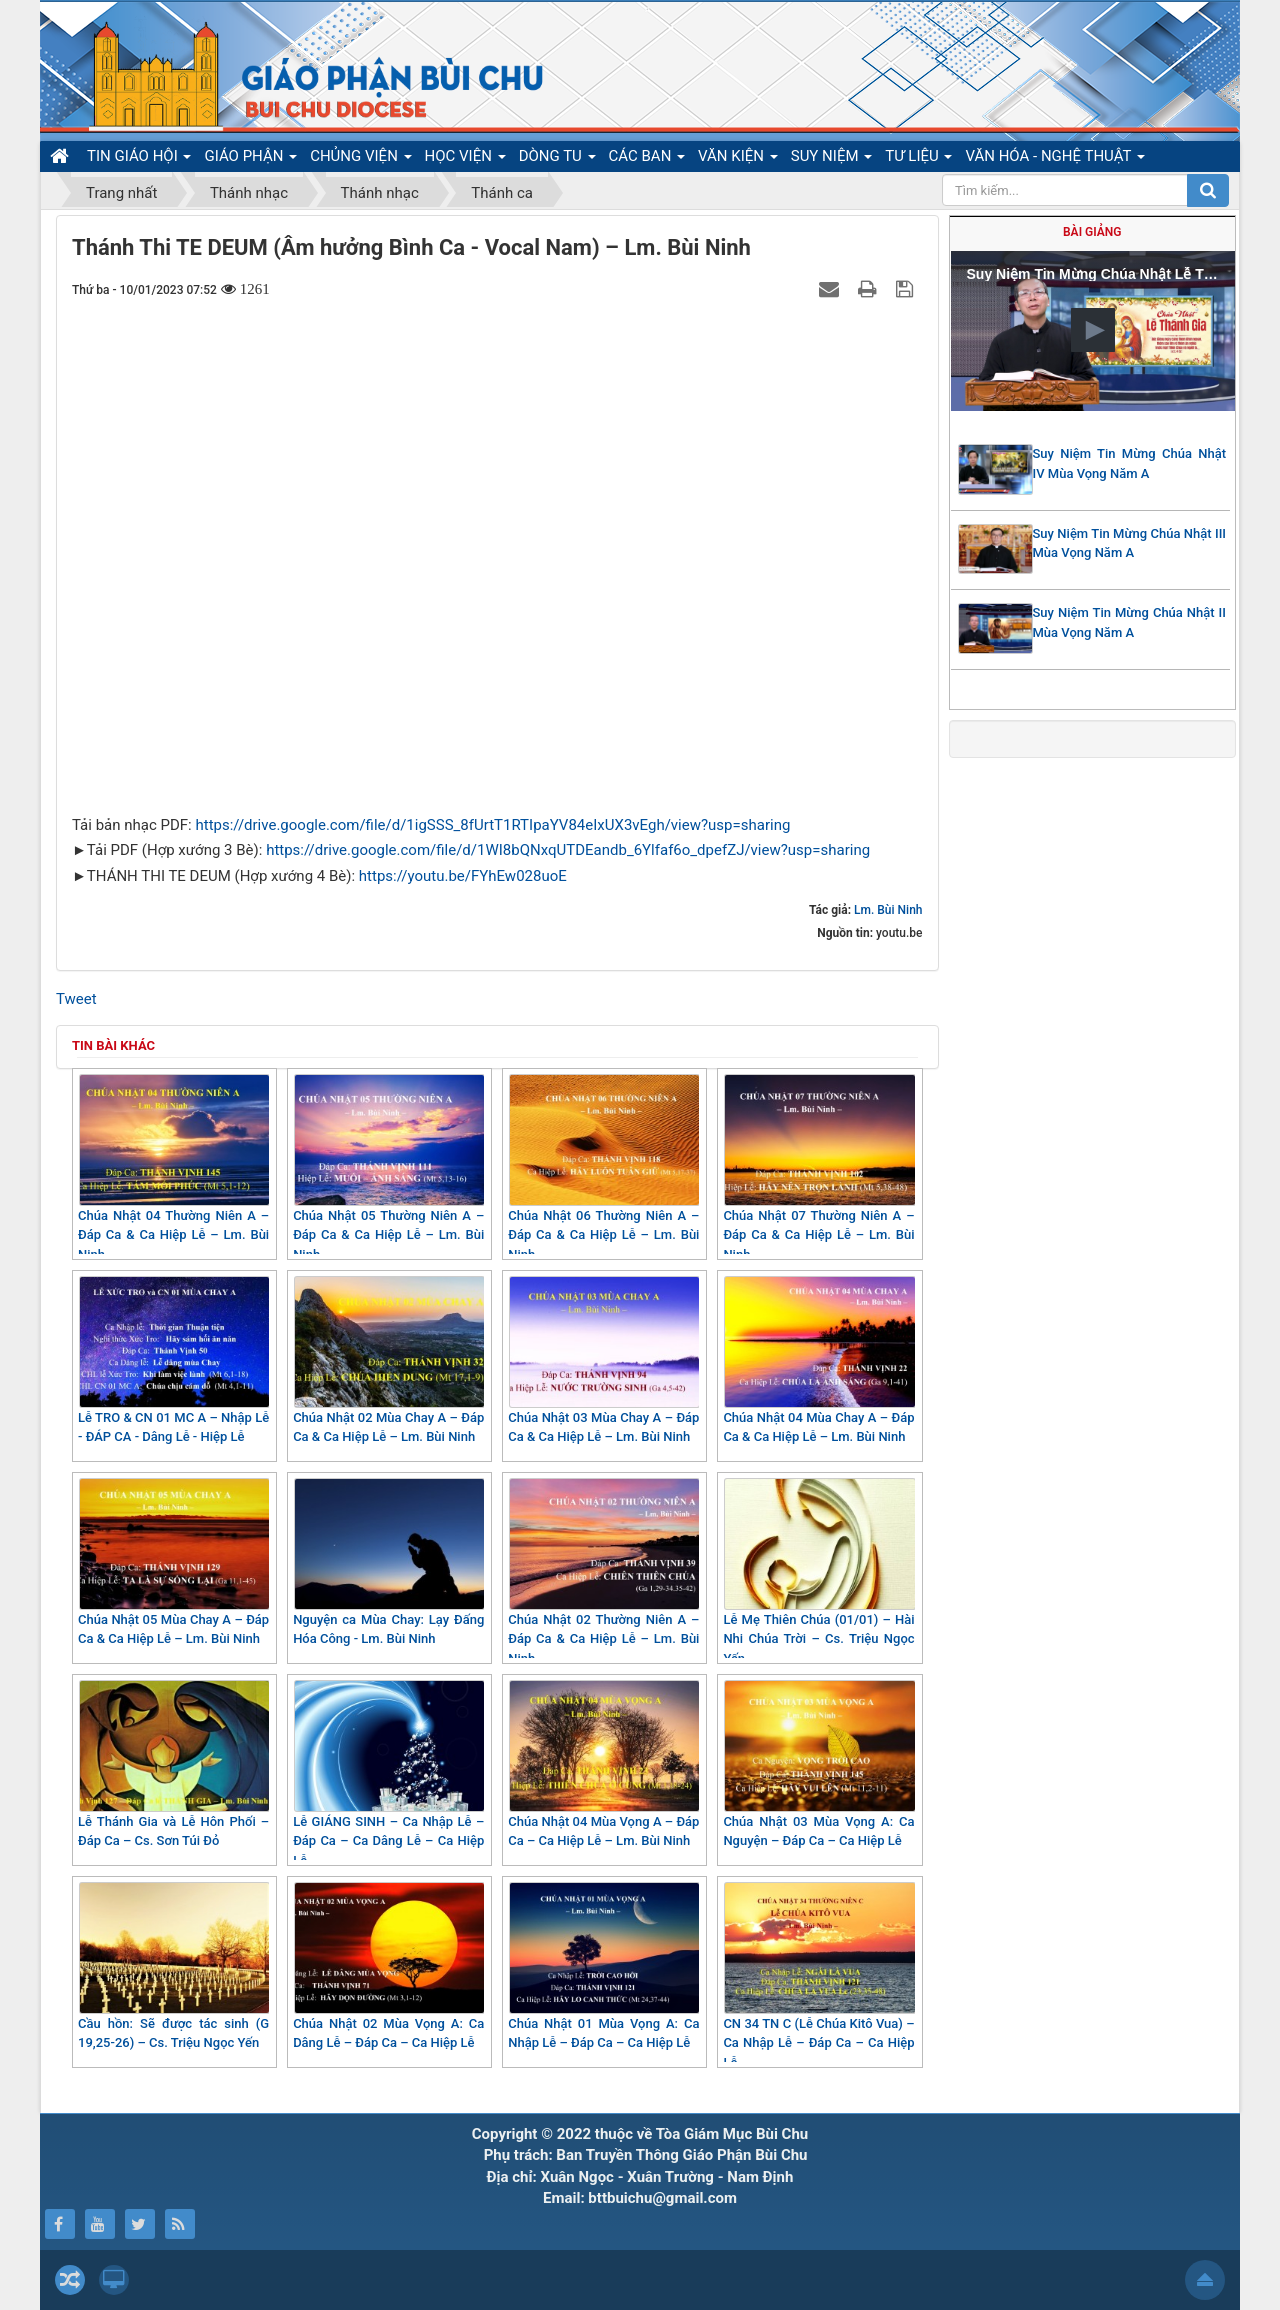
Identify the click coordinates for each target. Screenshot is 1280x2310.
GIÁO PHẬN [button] (250, 159)
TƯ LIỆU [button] (918, 159)
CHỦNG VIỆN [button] (360, 159)
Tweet (76, 999)
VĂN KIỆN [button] (738, 159)
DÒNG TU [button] (557, 159)
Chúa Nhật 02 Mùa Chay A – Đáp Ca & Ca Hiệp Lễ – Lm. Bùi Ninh (388, 1360)
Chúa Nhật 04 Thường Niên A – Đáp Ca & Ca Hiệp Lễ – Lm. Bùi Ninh (173, 1168)
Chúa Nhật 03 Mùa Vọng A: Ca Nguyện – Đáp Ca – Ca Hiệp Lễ (818, 1764)
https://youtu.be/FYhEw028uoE (463, 876)
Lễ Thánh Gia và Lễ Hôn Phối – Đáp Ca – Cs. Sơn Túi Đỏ (173, 1764)
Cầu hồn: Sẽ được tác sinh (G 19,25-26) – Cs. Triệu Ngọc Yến (173, 1966)
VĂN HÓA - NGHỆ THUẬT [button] (1054, 159)
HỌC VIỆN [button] (465, 159)
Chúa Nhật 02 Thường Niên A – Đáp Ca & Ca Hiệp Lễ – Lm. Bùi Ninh (603, 1572)
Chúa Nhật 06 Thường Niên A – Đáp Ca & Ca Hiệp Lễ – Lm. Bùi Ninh (603, 1168)
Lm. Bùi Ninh (888, 910)
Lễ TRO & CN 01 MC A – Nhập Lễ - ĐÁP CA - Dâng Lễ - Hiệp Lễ (173, 1360)
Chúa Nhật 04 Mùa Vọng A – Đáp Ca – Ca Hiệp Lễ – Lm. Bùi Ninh (603, 1764)
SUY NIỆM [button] (831, 159)
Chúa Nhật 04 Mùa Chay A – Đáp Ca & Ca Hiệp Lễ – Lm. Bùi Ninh (818, 1360)
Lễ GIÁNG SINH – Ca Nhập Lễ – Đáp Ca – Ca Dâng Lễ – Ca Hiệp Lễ (388, 1774)
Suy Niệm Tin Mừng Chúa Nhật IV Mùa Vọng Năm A (1130, 463)
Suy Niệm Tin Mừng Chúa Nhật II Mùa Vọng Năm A (1130, 622)
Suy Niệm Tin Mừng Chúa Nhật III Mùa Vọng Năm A (1130, 543)
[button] (1093, 330)
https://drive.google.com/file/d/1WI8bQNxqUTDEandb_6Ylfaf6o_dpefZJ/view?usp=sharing (568, 850)
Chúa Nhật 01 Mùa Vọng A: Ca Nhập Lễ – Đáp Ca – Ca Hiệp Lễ (603, 1966)
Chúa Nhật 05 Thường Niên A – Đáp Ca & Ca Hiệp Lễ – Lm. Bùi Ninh (388, 1168)
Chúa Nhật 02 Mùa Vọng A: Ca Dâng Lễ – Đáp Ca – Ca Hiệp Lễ (388, 1966)
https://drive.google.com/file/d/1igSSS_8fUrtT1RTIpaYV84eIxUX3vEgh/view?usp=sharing (492, 825)
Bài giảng (1092, 232)
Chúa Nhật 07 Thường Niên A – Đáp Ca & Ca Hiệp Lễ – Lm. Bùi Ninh (818, 1168)
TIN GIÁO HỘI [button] (139, 159)
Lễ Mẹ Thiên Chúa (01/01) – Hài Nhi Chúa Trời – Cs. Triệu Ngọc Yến (818, 1572)
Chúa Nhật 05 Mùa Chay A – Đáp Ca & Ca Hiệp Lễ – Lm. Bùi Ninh (173, 1562)
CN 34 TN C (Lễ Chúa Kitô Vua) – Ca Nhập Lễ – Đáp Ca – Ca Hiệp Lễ (818, 1976)
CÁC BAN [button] (647, 159)
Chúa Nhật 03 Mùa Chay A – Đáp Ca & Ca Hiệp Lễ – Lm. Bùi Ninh (603, 1360)
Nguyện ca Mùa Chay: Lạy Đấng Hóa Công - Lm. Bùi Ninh (388, 1562)
